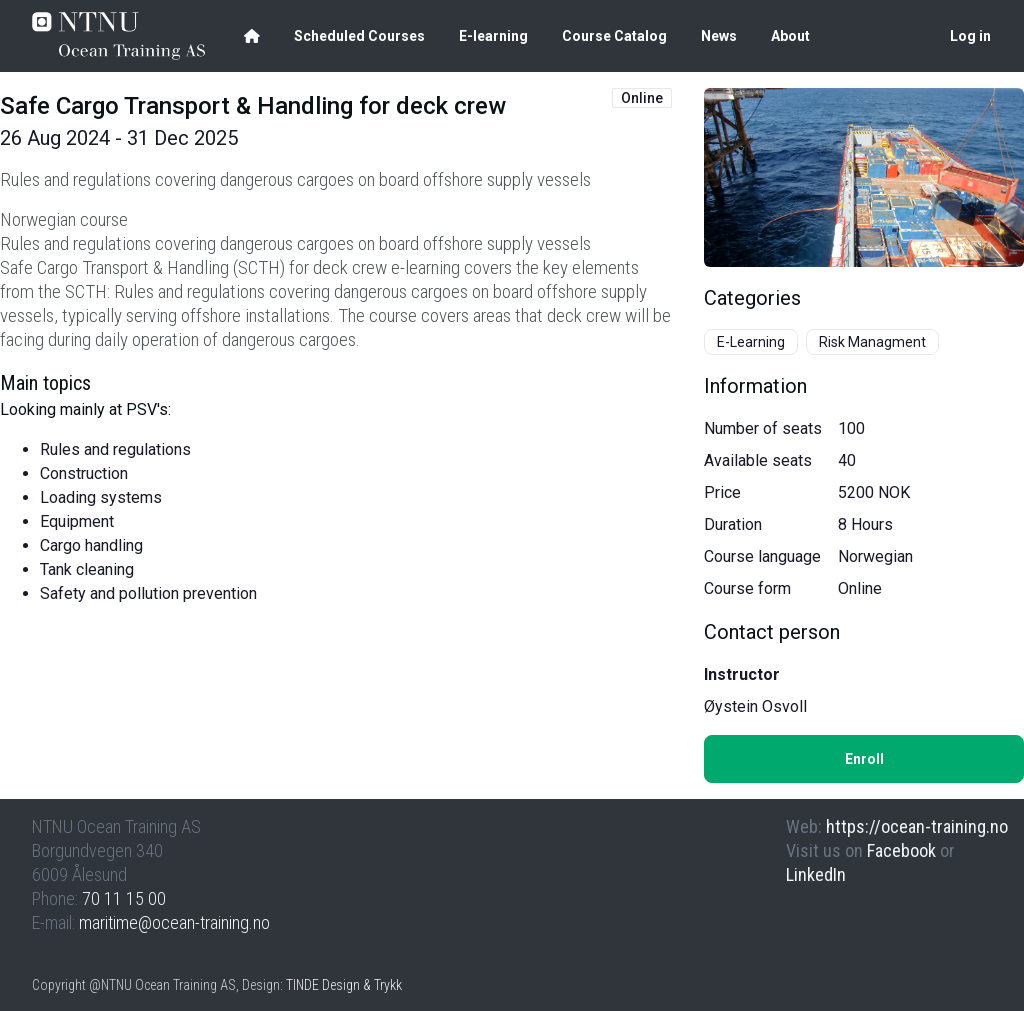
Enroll (864, 759)
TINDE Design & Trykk (344, 985)
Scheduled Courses (359, 36)
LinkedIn (816, 874)
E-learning (493, 36)
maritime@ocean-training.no (174, 922)
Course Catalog (614, 36)
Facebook (901, 850)
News (719, 36)
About (790, 36)
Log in (970, 36)
